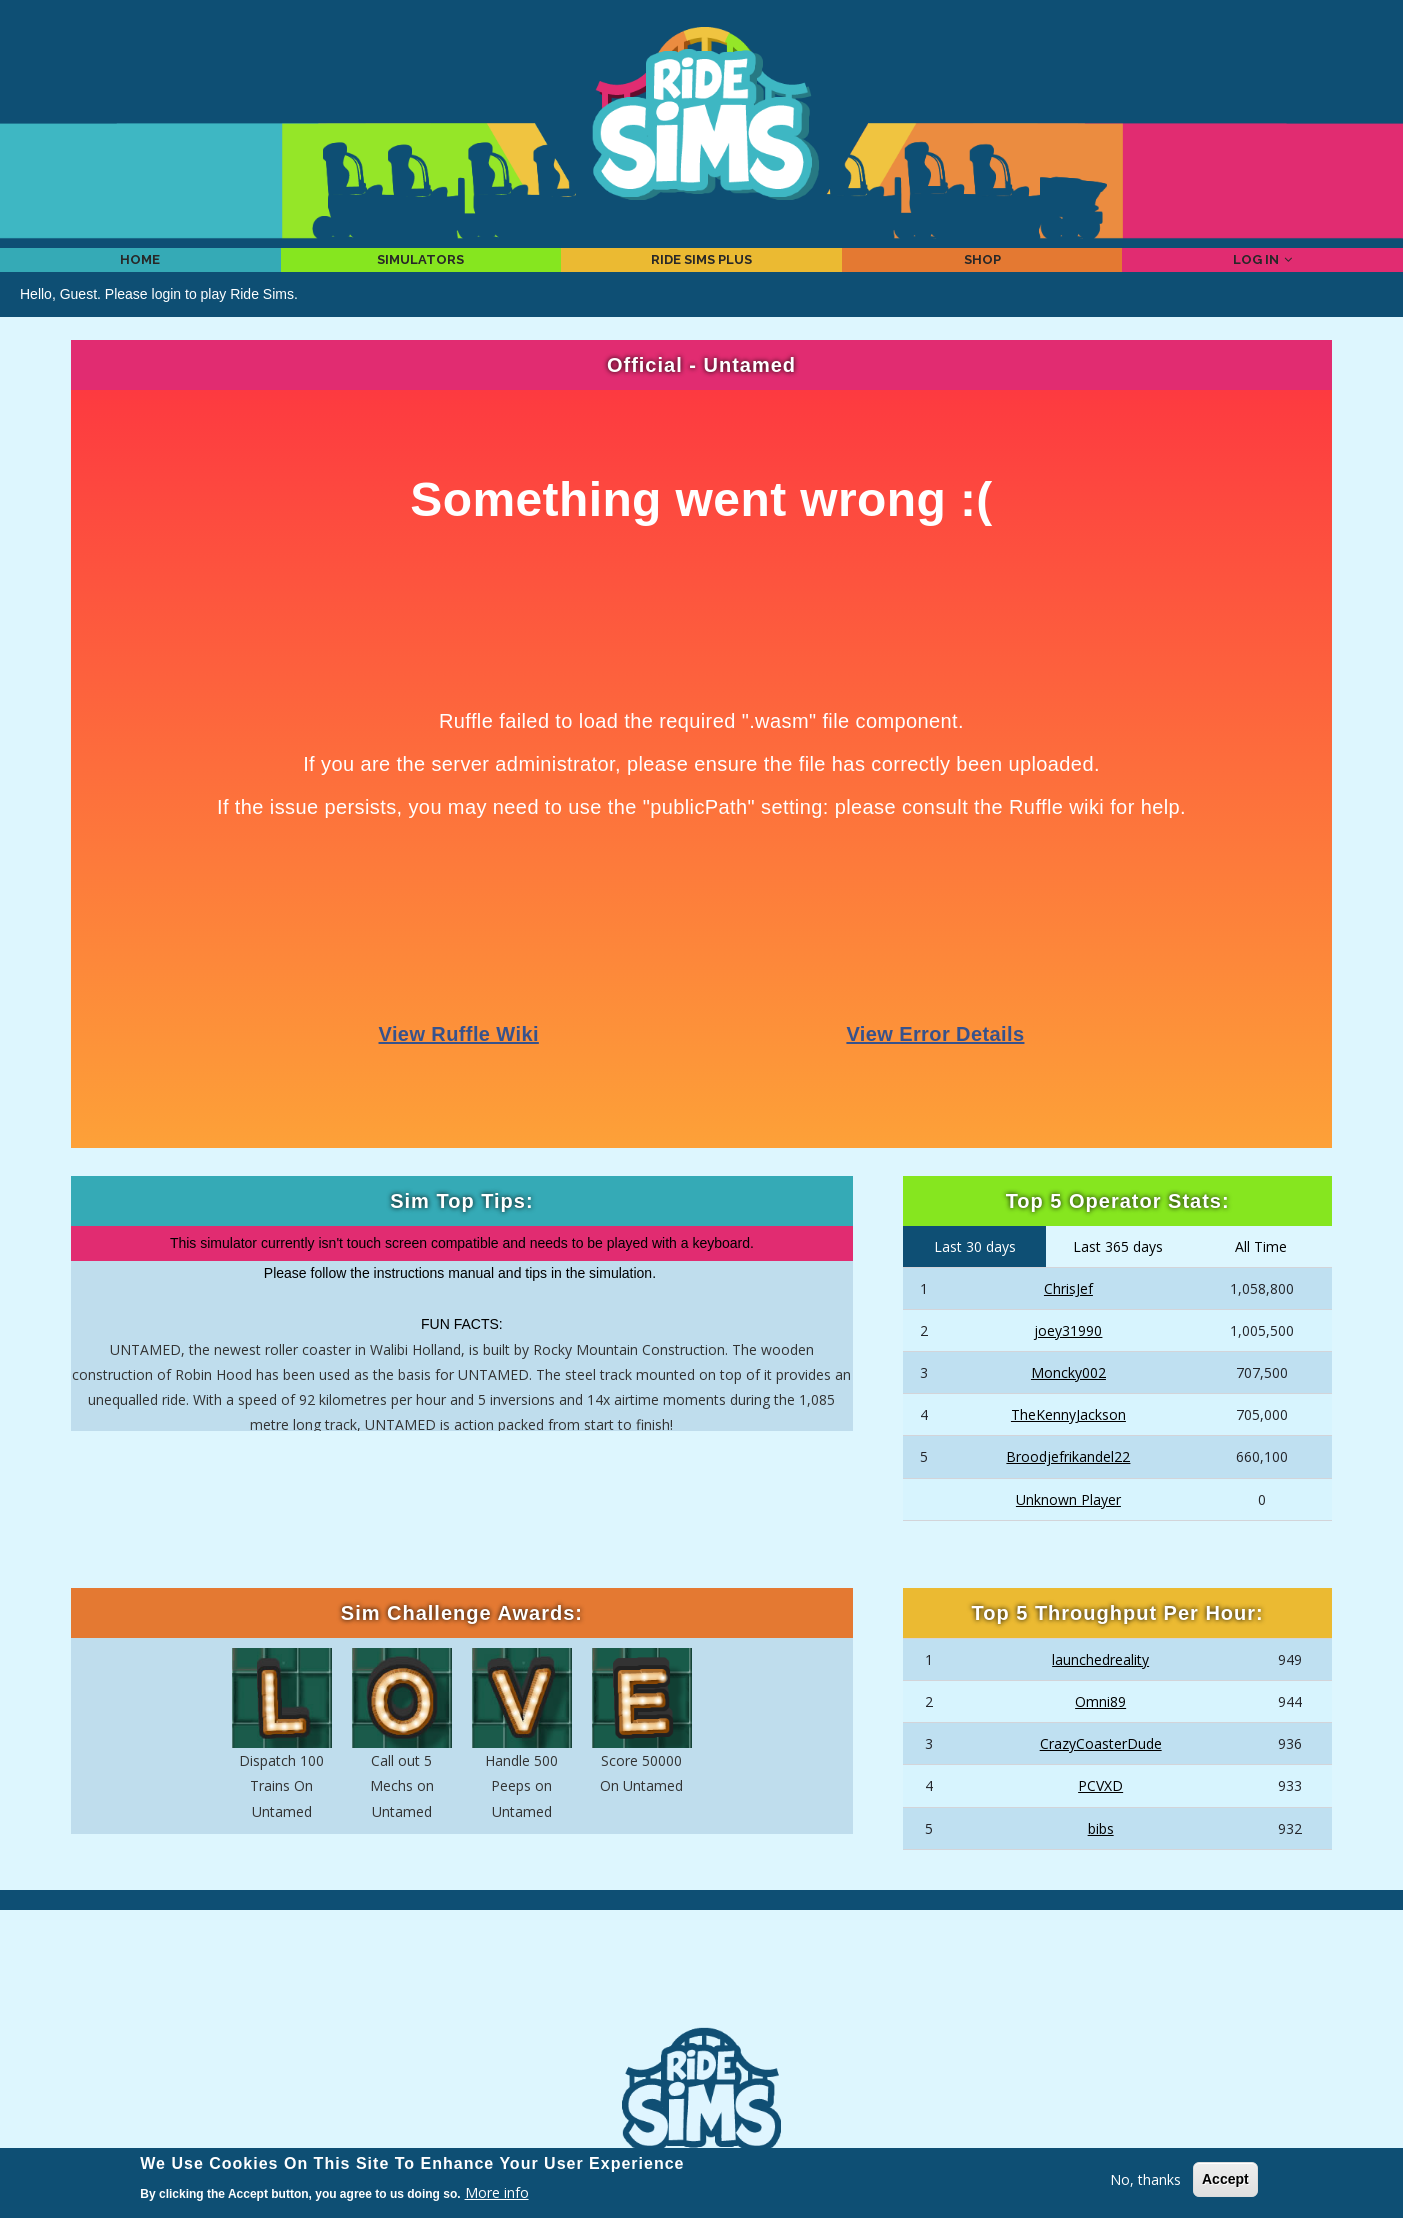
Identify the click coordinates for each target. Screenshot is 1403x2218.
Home (140, 273)
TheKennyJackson (1068, 1442)
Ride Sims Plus (701, 273)
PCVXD (1100, 1813)
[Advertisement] (702, 1997)
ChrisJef (1068, 1315)
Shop (982, 273)
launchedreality (1100, 1686)
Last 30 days (975, 1274)
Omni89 (1100, 1729)
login (167, 321)
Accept (1225, 2179)
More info (497, 2192)
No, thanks (1145, 2179)
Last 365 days (1118, 1274)
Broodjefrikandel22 (1068, 1484)
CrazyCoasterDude (1101, 1771)
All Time (1261, 1274)
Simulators (420, 273)
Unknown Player (1068, 1526)
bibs (1101, 1855)
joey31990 (1068, 1357)
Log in (1263, 273)
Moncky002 (1068, 1400)
